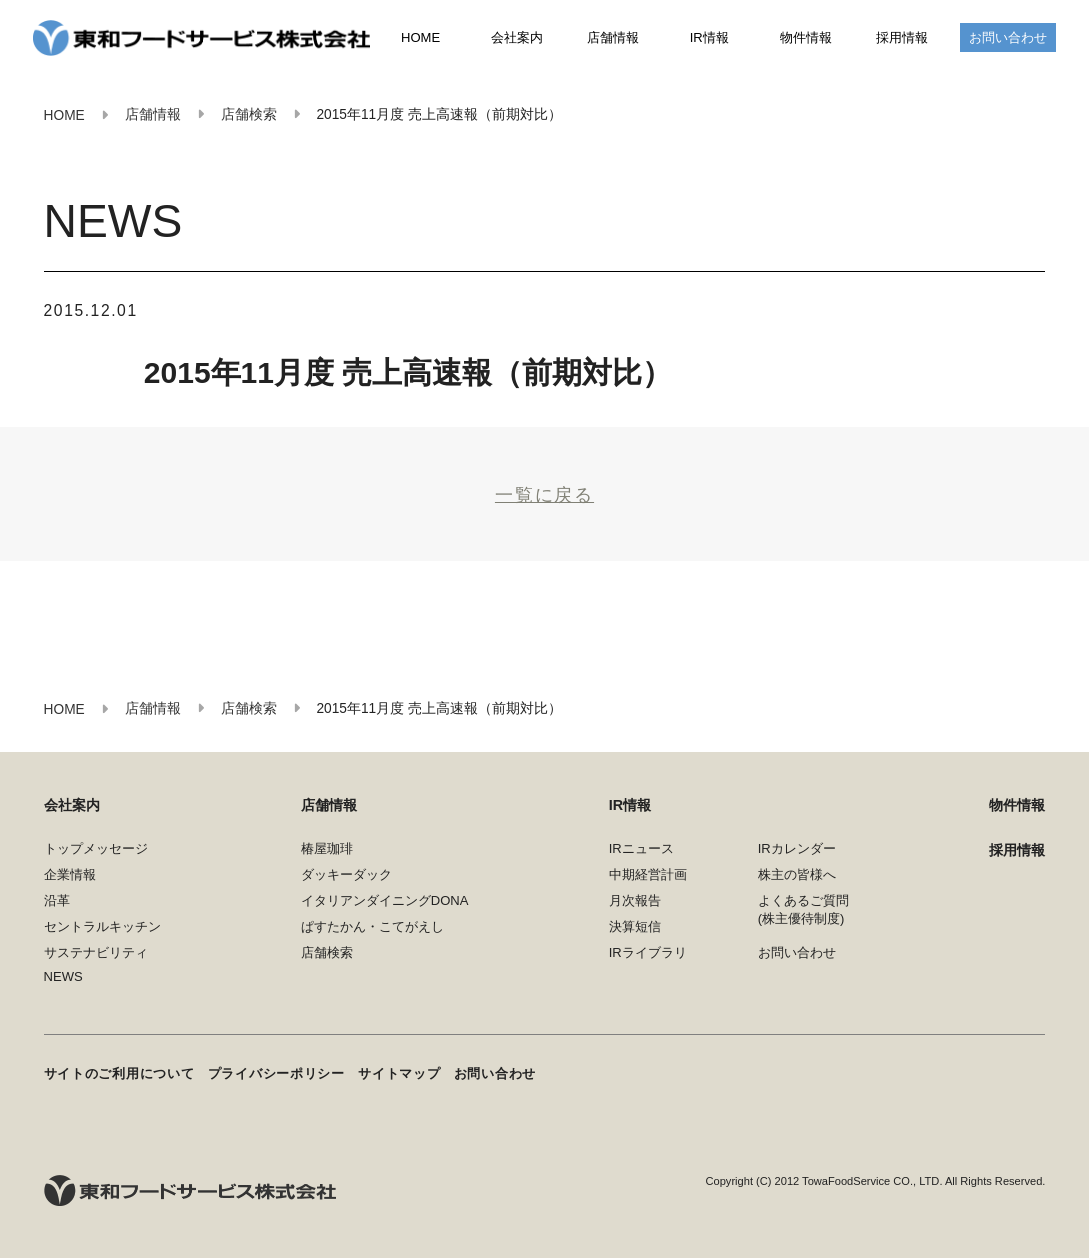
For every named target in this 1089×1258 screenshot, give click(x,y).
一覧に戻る (544, 494)
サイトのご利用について (119, 1073)
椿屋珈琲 (327, 848)
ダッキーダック (346, 874)
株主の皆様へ (797, 874)
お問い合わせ (1008, 37)
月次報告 (635, 900)
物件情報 (806, 37)
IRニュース (641, 848)
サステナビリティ (96, 952)
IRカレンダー (797, 848)
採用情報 (902, 37)
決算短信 (635, 926)
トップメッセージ (96, 848)
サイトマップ (399, 1073)
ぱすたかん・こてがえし (372, 926)
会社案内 (517, 37)
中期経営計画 (648, 874)
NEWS (63, 976)
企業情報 (70, 874)
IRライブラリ (648, 952)
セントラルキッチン (102, 926)
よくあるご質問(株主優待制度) (803, 909)
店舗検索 (327, 952)
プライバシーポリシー (276, 1073)
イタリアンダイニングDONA (385, 900)
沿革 (57, 900)
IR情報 (709, 37)
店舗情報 (613, 37)
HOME (420, 37)
